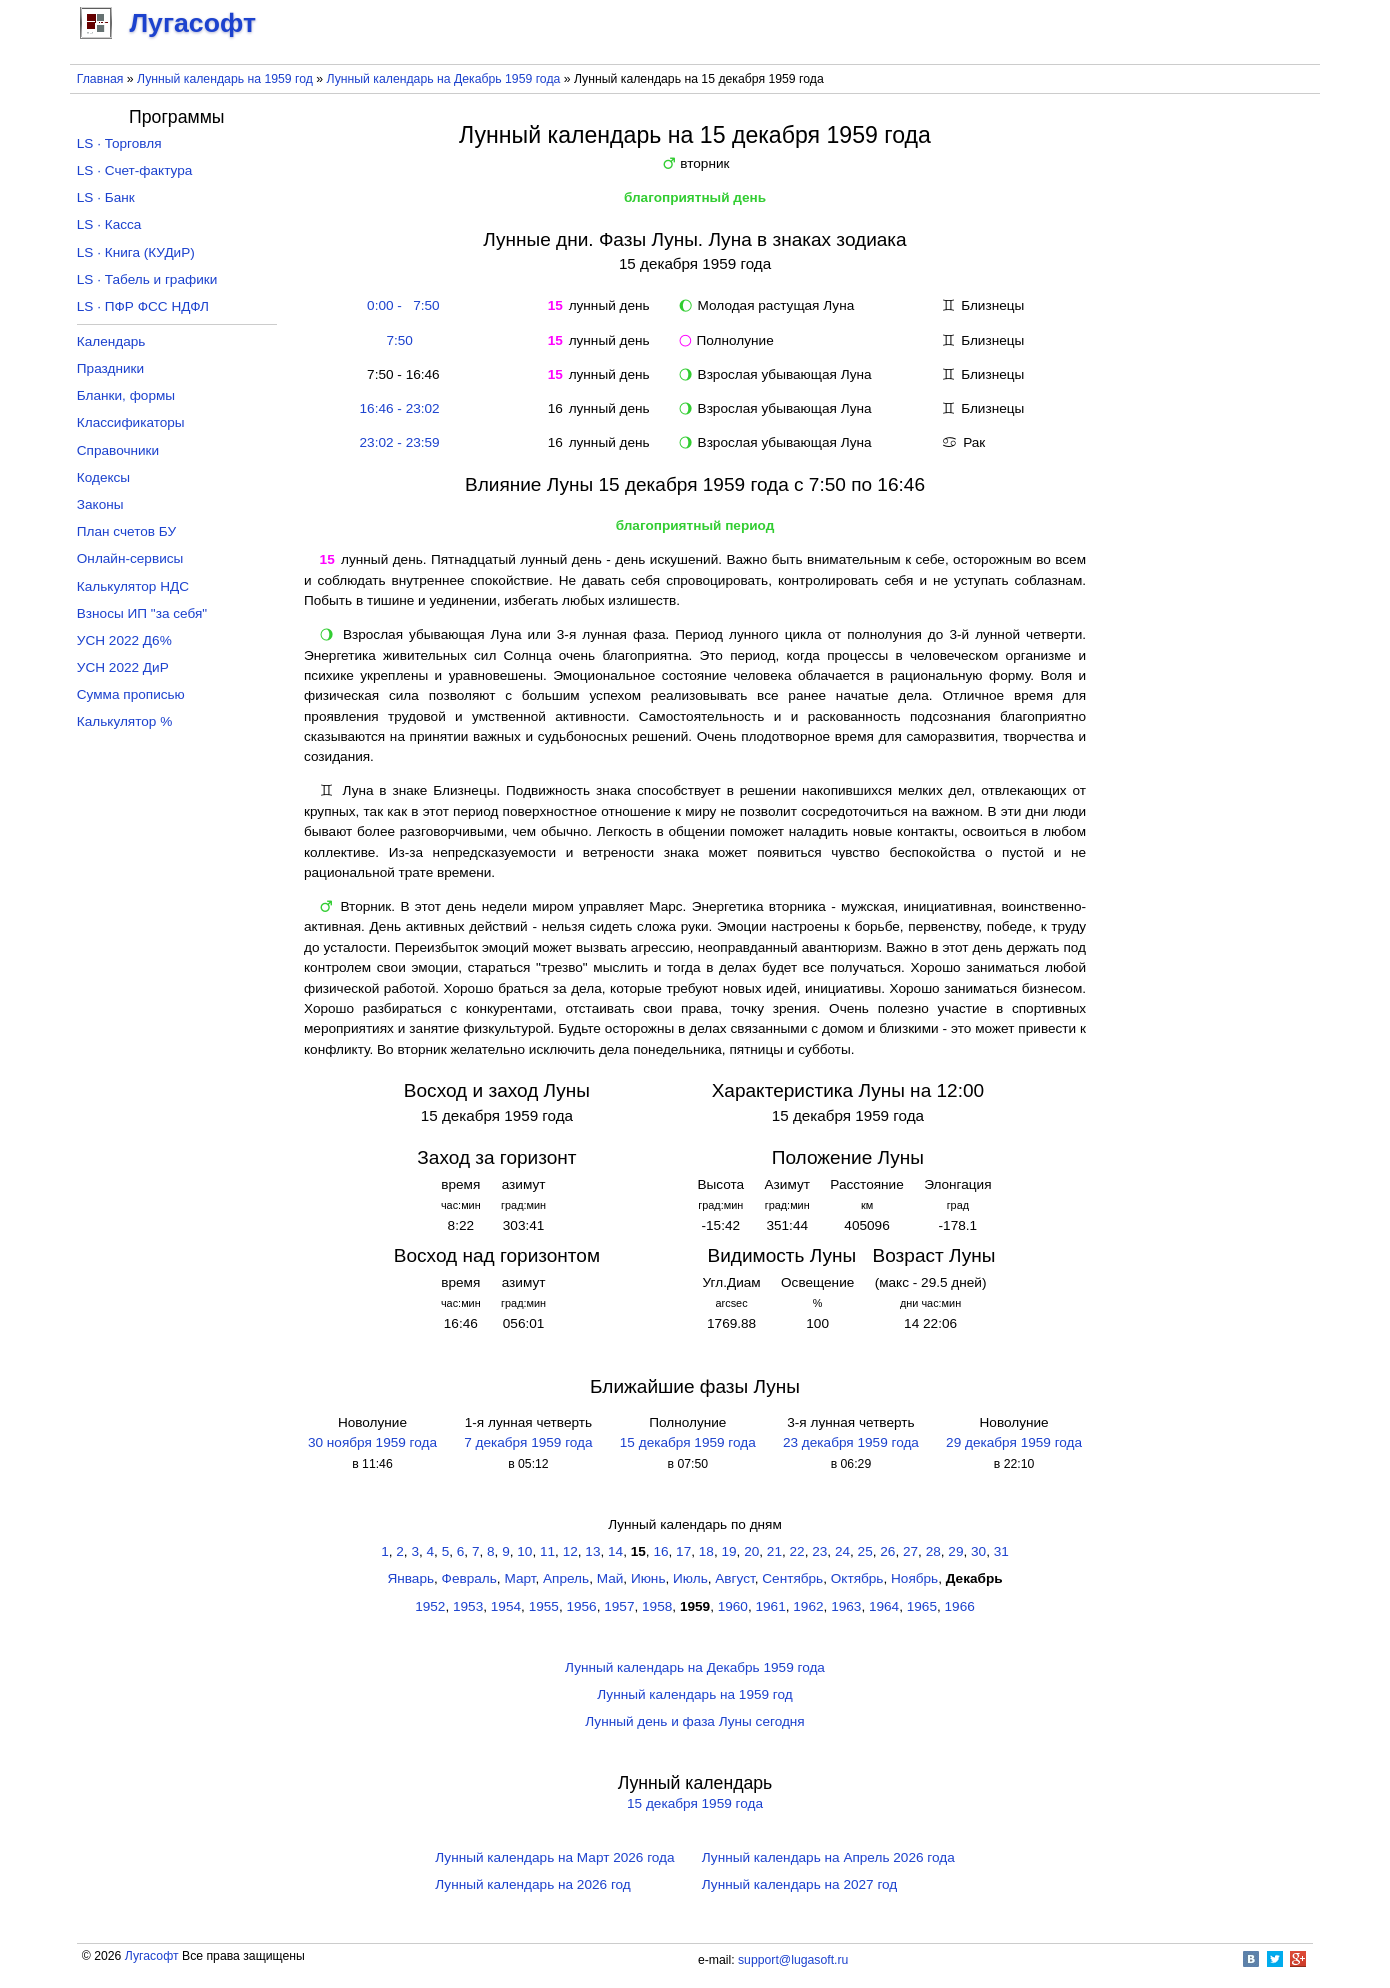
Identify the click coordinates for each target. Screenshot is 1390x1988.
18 (706, 1551)
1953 (468, 1606)
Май (610, 1578)
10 (524, 1551)
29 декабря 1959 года (1014, 1442)
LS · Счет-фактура (135, 170)
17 (683, 1551)
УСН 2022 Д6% (124, 640)
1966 (960, 1606)
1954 (506, 1606)
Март (519, 1578)
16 (660, 1551)
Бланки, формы (126, 395)
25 (865, 1551)
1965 (922, 1606)
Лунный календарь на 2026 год (532, 1884)
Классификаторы (131, 422)
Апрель (566, 1578)
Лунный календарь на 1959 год (225, 79)
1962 (808, 1606)
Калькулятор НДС (133, 586)
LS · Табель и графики (147, 279)
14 (615, 1551)
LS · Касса (109, 224)
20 (751, 1551)
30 (978, 1551)
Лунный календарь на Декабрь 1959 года (444, 79)
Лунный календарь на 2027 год (799, 1884)
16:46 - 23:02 (400, 408)
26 (887, 1551)
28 (933, 1551)
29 (955, 1551)
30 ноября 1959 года (372, 1442)
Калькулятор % (124, 721)
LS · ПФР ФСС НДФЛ (143, 306)
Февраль (469, 1578)
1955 (544, 1606)
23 (819, 1551)
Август (734, 1578)
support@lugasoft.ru (793, 1960)
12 (570, 1551)
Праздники (110, 368)
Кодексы (103, 477)
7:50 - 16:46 (400, 374)
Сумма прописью (131, 694)
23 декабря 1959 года (851, 1442)
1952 (430, 1606)
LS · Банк (106, 197)
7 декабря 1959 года (528, 1442)
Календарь (111, 341)
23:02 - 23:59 (400, 442)
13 (592, 1551)
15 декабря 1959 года (688, 1442)
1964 (884, 1606)
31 (1001, 1551)
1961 (771, 1606)
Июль (690, 1578)
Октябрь (857, 1578)
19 (728, 1551)
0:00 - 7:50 (400, 305)
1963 (846, 1606)
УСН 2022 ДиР (123, 667)
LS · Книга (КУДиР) (136, 252)
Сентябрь (792, 1578)
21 (774, 1551)
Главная (100, 79)
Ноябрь (914, 1578)
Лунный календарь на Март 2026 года (554, 1857)
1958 (657, 1606)
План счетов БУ (126, 531)
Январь (410, 1578)
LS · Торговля (119, 143)
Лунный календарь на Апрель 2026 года (828, 1857)
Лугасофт (152, 1956)
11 (547, 1551)
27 (910, 1551)
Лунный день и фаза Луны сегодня (694, 1721)
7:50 (399, 340)
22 (797, 1551)
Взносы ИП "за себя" (142, 613)
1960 (733, 1606)
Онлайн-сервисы (130, 558)
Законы (100, 504)
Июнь (648, 1578)
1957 (619, 1606)
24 (842, 1551)
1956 (581, 1606)
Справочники (118, 450)
